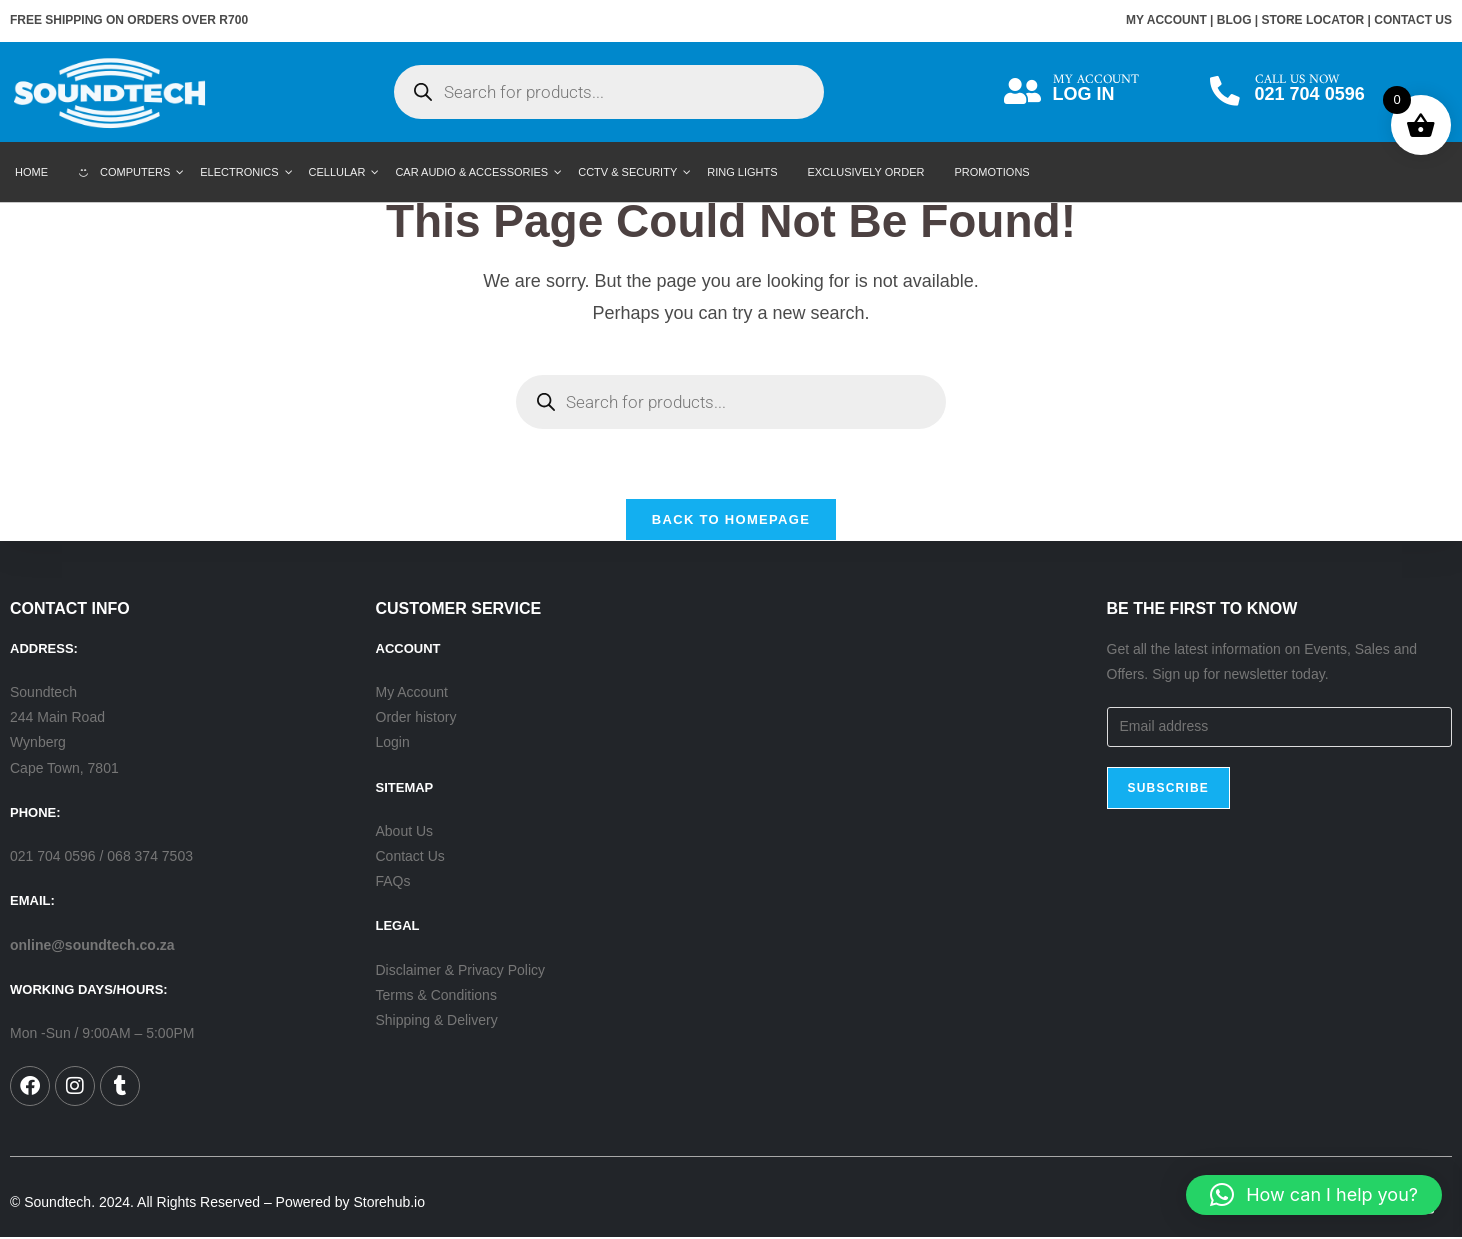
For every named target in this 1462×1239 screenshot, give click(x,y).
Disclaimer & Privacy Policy (461, 971)
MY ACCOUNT (1166, 20)
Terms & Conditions (436, 996)
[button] (1314, 1195)
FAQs (393, 882)
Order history (416, 718)
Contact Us (410, 857)
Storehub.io (389, 1203)
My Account (412, 693)
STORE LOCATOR (1313, 20)
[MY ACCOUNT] (1023, 92)
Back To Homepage (731, 520)
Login (393, 743)
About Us (405, 832)
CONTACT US (1413, 20)
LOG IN (1084, 94)
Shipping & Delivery (437, 1021)
